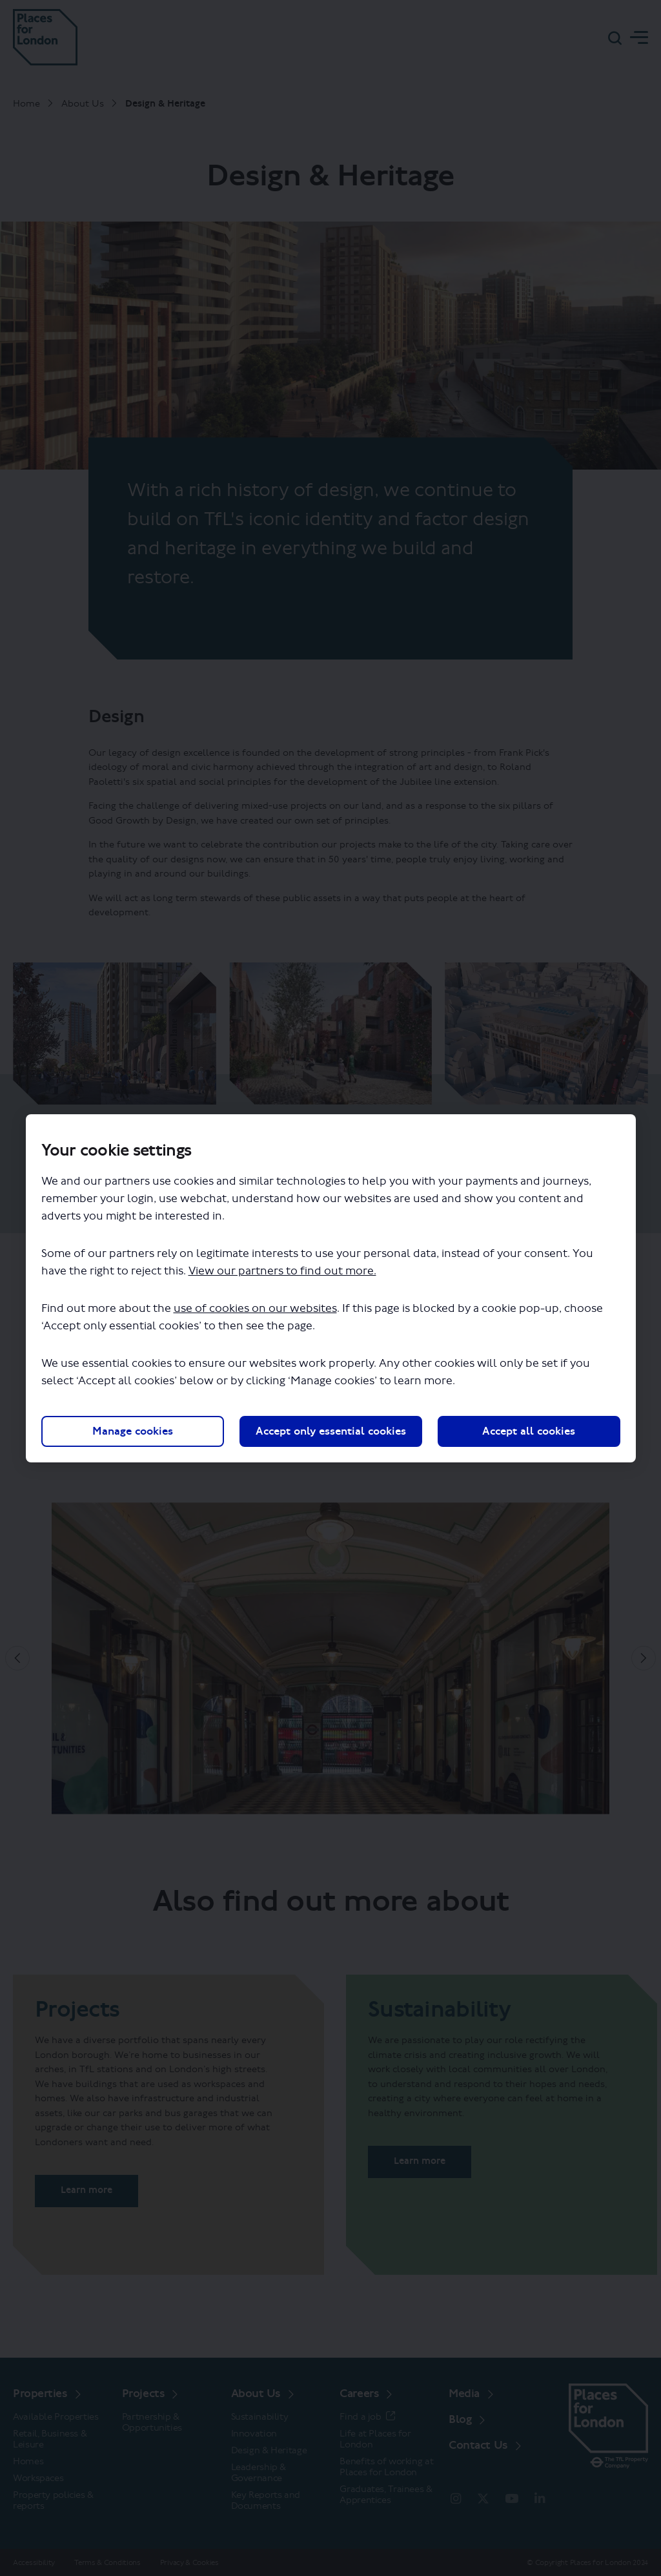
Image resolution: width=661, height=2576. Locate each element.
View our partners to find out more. (282, 1271)
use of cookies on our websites (255, 1308)
